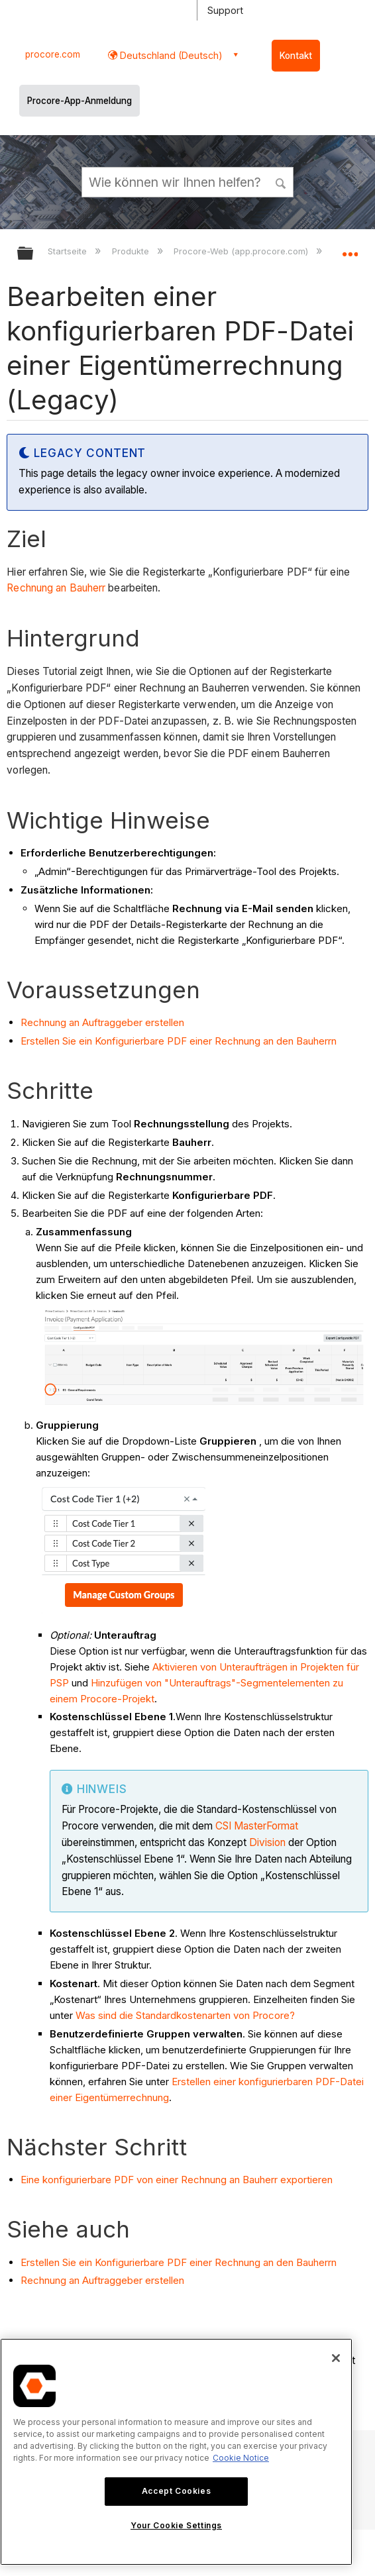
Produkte (132, 251)
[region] (176, 2451)
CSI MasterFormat (256, 1826)
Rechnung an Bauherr (56, 588)
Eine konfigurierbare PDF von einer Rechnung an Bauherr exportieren (177, 2179)
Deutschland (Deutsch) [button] (170, 55)
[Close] (335, 2358)
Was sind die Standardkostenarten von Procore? (185, 2015)
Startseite (68, 251)
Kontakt (296, 55)
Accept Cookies (176, 2491)
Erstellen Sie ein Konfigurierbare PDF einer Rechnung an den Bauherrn (179, 1041)
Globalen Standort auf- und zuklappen (350, 249)
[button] (281, 181)
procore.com (52, 54)
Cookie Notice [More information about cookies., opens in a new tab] (241, 2458)
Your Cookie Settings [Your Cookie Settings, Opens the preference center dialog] (176, 2525)
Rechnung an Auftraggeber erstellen (102, 1022)
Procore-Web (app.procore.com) (242, 251)
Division (267, 1842)
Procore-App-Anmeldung (79, 100)
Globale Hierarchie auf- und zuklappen (33, 254)
